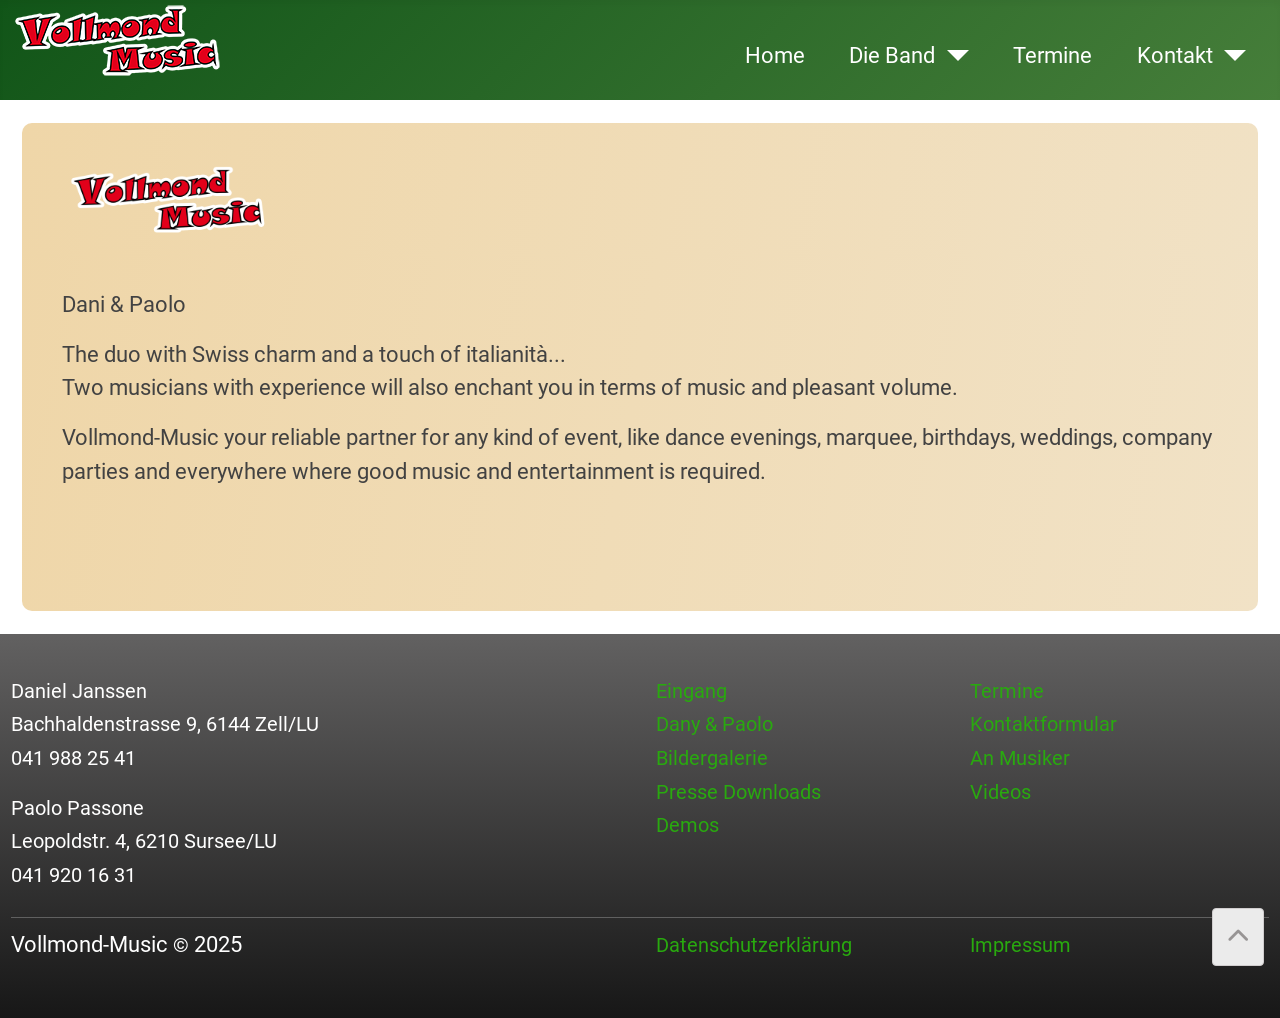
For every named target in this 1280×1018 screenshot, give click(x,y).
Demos (687, 825)
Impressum (1020, 945)
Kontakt (1175, 55)
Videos (1000, 792)
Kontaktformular (1043, 724)
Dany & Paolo (714, 724)
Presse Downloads (738, 792)
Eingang (691, 691)
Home (775, 55)
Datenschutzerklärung (754, 945)
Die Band (892, 55)
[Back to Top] (1238, 937)
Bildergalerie (712, 758)
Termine (1052, 55)
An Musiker (1020, 758)
